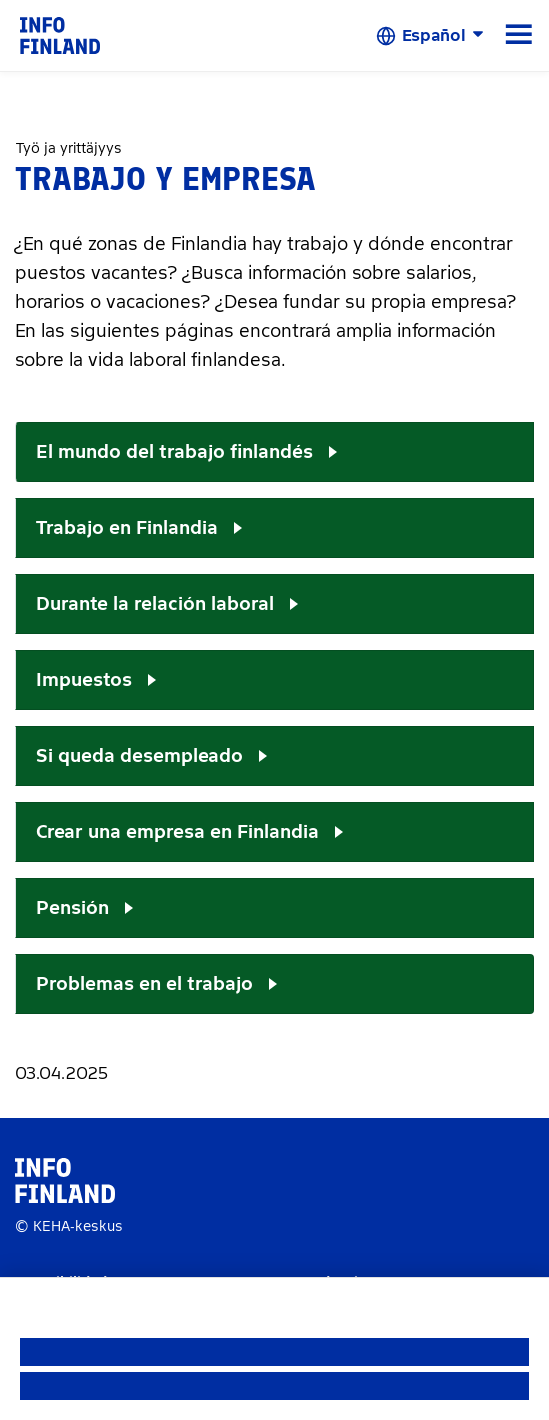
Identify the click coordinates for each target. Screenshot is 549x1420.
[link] (60, 34)
